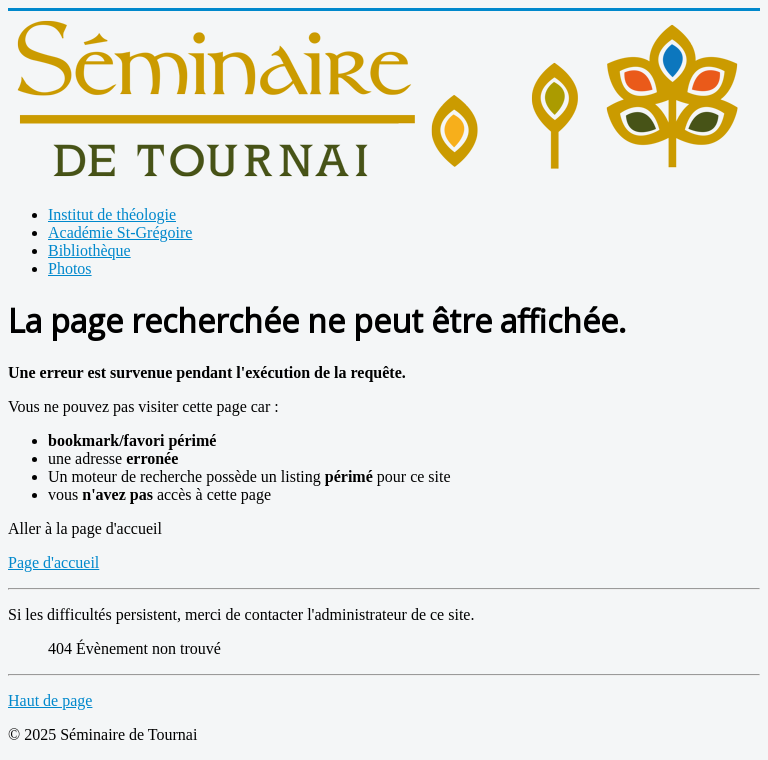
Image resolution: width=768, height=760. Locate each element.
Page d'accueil (53, 562)
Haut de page (50, 700)
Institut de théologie (112, 214)
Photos (70, 268)
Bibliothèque (89, 250)
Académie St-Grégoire (120, 232)
